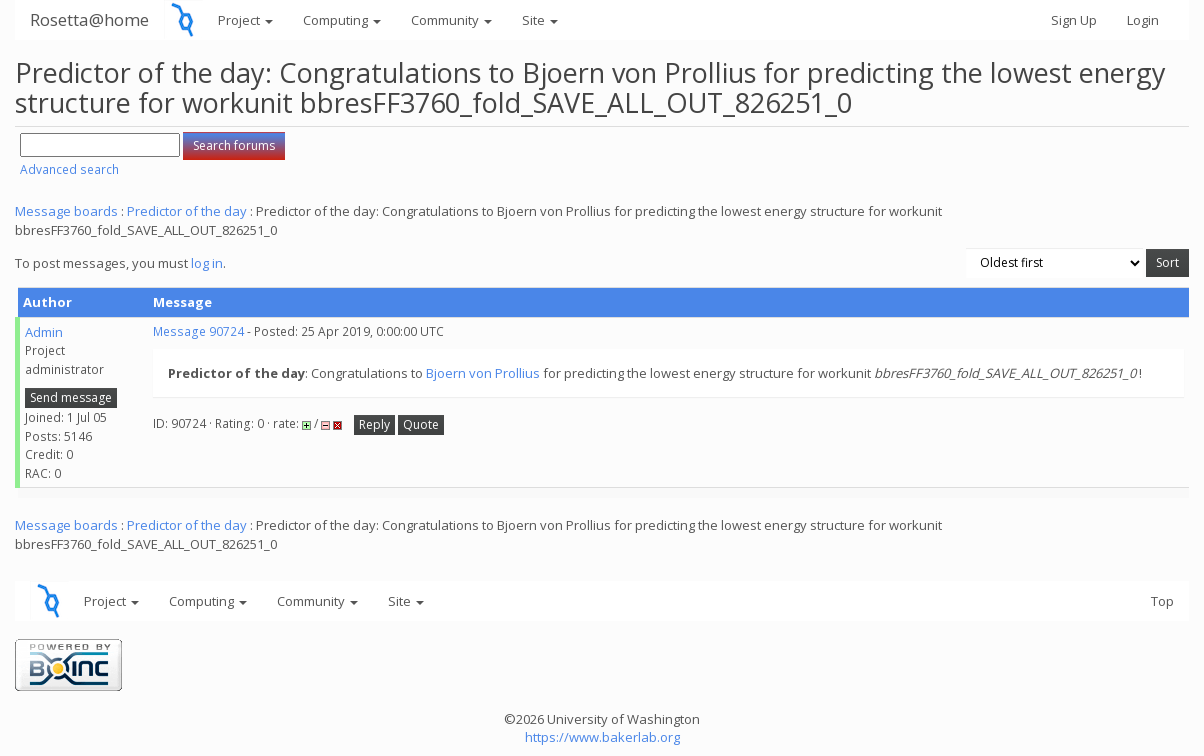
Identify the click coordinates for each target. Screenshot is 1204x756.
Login (1143, 20)
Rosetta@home (89, 19)
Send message (71, 397)
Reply (374, 424)
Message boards (66, 211)
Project (245, 20)
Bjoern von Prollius (483, 373)
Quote (421, 424)
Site (540, 20)
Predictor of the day (187, 211)
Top (1162, 601)
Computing (342, 20)
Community (451, 20)
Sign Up (1074, 20)
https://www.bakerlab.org (602, 737)
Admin (44, 332)
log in (207, 263)
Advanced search (69, 169)
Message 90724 (198, 331)
